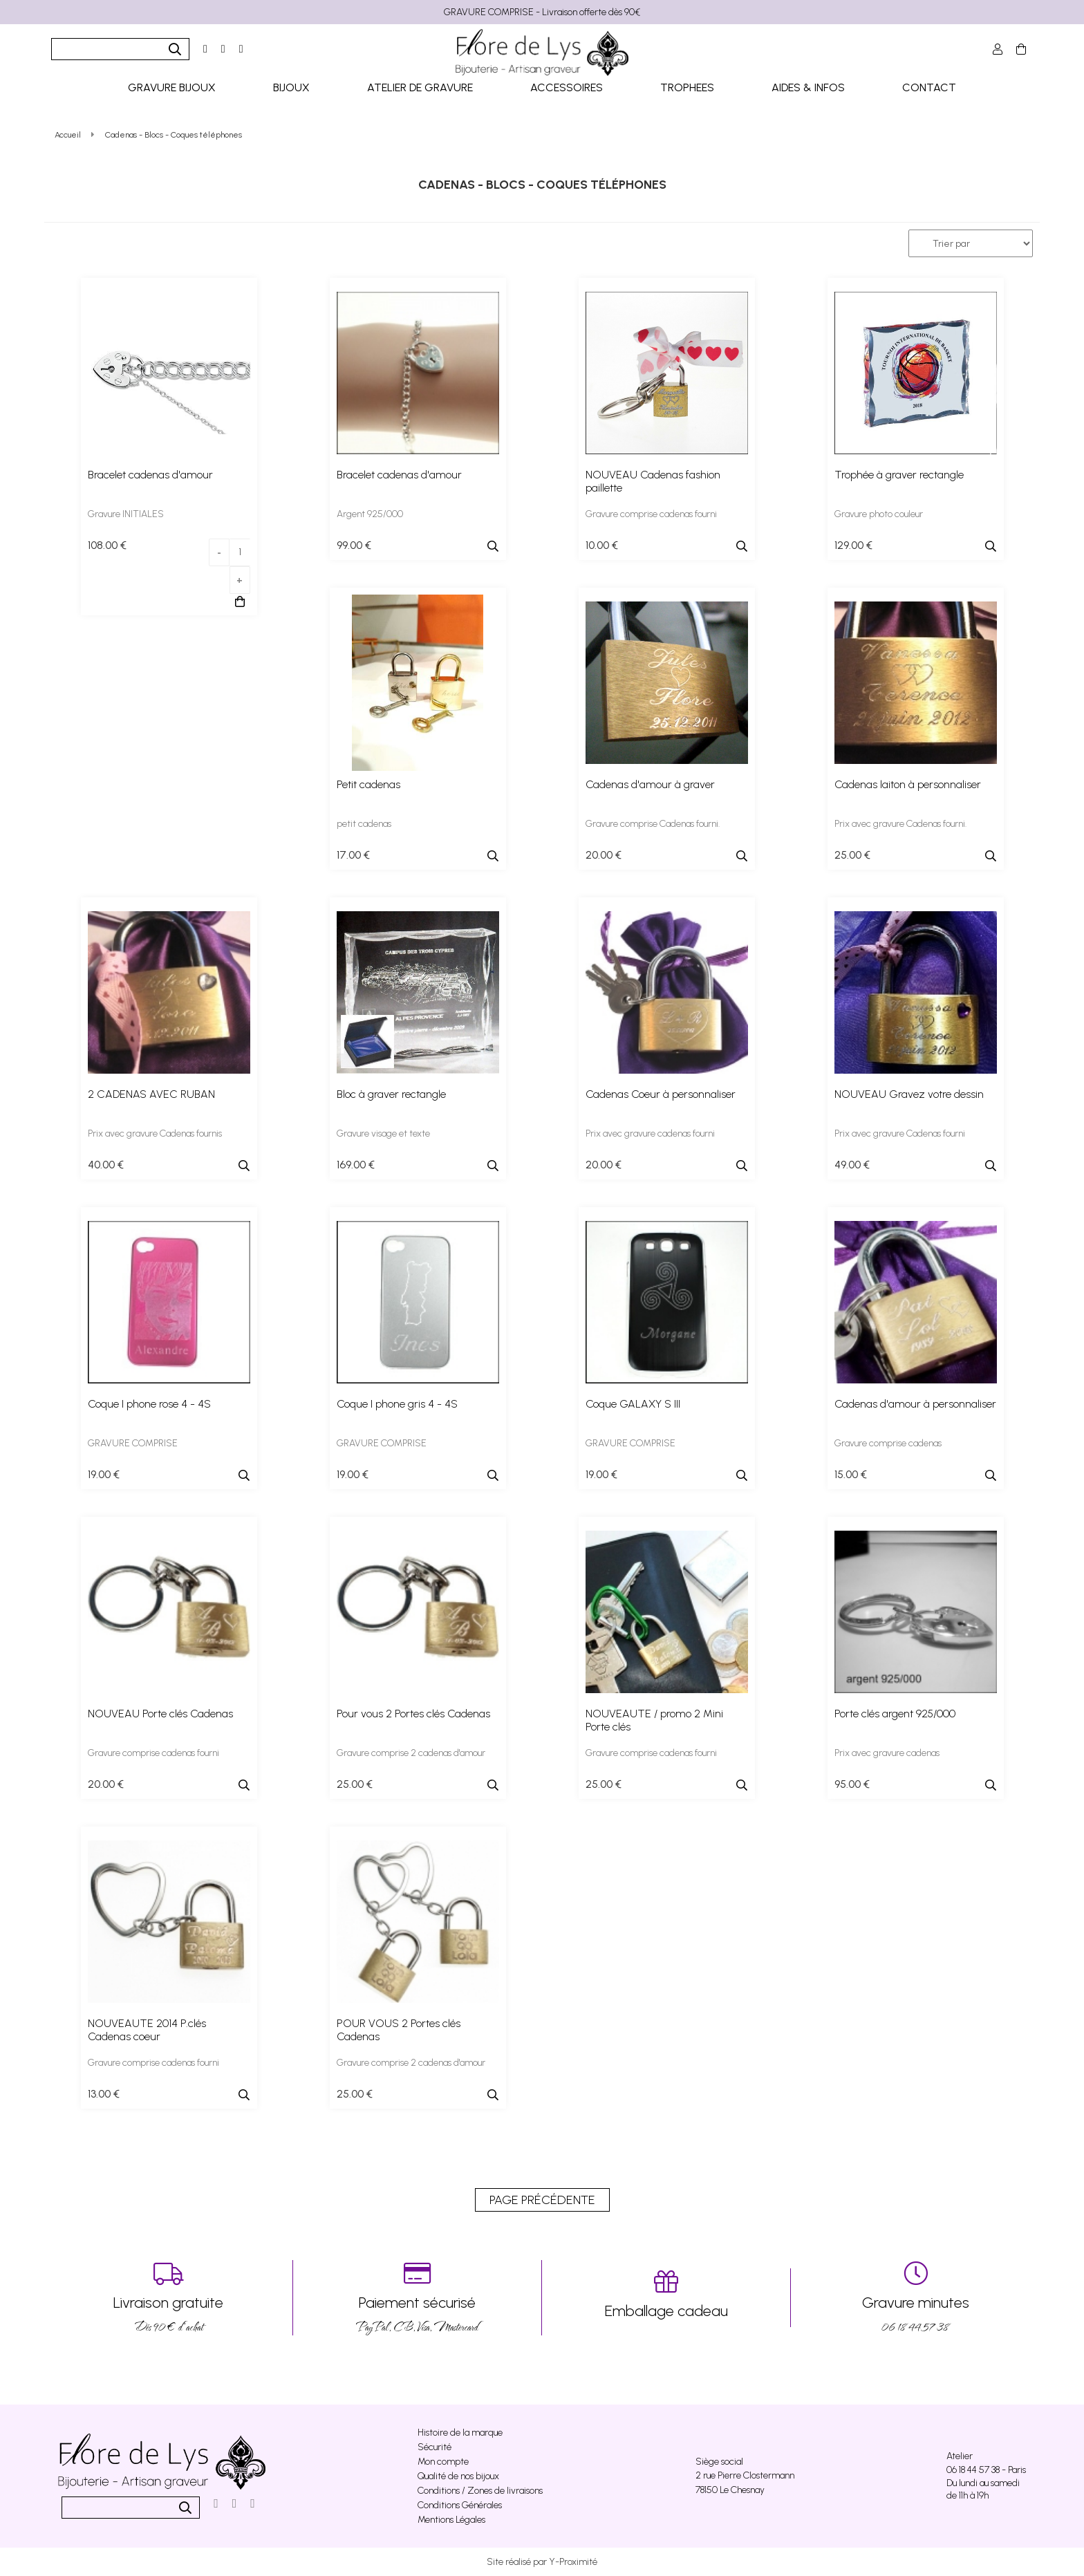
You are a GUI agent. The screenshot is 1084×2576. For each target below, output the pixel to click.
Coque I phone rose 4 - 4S (149, 1403)
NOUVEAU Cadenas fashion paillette (653, 481)
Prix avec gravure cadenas (887, 1753)
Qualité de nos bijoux (458, 2476)
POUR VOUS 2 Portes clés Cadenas (398, 2030)
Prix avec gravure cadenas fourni (650, 1133)
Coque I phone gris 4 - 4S (397, 1403)
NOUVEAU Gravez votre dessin (909, 1094)
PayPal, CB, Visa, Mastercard (417, 2297)
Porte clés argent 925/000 (894, 1713)
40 (106, 1164)
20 (604, 854)
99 (354, 545)
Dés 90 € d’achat (168, 2297)
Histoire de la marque (460, 2432)
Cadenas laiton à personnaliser (907, 784)
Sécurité (434, 2447)
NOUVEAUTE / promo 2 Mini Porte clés (654, 1720)
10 (602, 545)
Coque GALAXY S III (633, 1403)
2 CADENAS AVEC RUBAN (151, 1094)
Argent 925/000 (370, 514)
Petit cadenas (368, 784)
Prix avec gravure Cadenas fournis (155, 1133)
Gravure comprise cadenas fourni (651, 514)
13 (104, 2093)
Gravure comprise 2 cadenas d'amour (411, 1753)
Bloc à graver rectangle (391, 1094)
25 (852, 854)
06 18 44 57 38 (915, 2297)
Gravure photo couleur (878, 514)
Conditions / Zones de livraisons (480, 2490)
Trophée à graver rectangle (899, 474)
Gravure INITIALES (126, 514)
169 (356, 1164)
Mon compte (443, 2461)
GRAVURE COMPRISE (133, 1443)
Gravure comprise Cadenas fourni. (653, 824)
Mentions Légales (451, 2520)
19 (104, 1474)
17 (353, 854)
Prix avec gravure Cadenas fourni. (900, 824)
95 (852, 1784)
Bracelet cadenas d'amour (150, 474)
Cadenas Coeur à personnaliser (661, 1094)
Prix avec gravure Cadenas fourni (899, 1133)
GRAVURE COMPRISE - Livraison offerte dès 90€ (542, 12)
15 (850, 1474)
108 (107, 545)
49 (852, 1164)
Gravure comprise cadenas (888, 1443)
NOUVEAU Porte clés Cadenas (160, 1713)
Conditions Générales (460, 2505)
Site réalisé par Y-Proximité (542, 2562)
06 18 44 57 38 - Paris (986, 2470)
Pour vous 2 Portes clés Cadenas (413, 1713)
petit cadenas (364, 824)
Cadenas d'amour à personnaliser (915, 1403)
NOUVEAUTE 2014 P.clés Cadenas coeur (147, 2030)
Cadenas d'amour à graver (650, 784)
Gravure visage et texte (383, 1133)
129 (853, 545)
